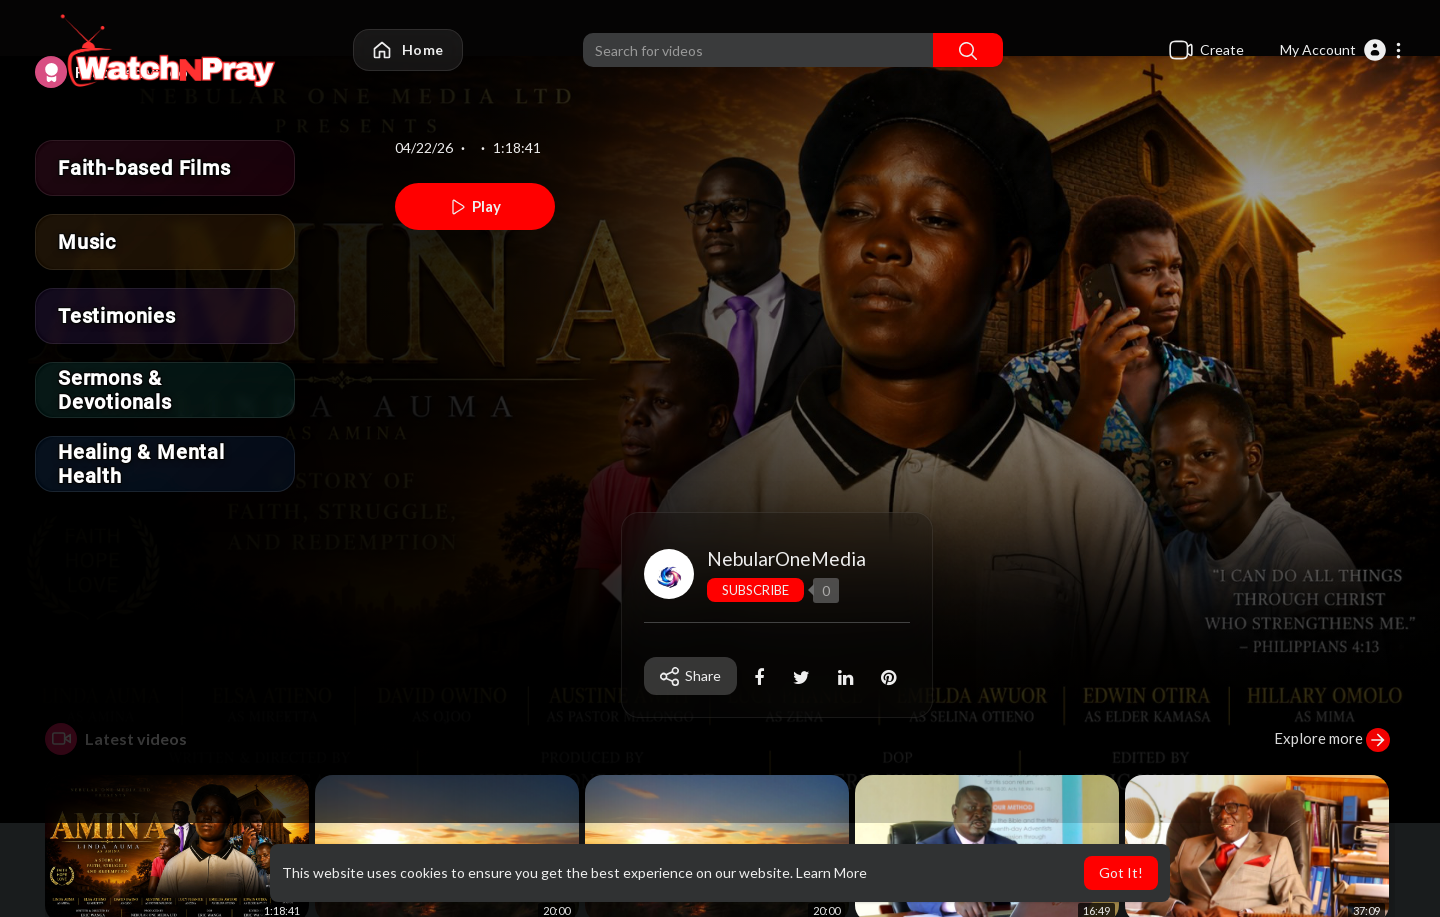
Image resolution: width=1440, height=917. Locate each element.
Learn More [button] (831, 872)
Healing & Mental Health (141, 464)
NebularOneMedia (786, 558)
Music (87, 242)
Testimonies (117, 316)
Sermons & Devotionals (115, 390)
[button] (1341, 50)
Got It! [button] (1121, 872)
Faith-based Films (144, 168)
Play (475, 207)
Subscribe (755, 590)
